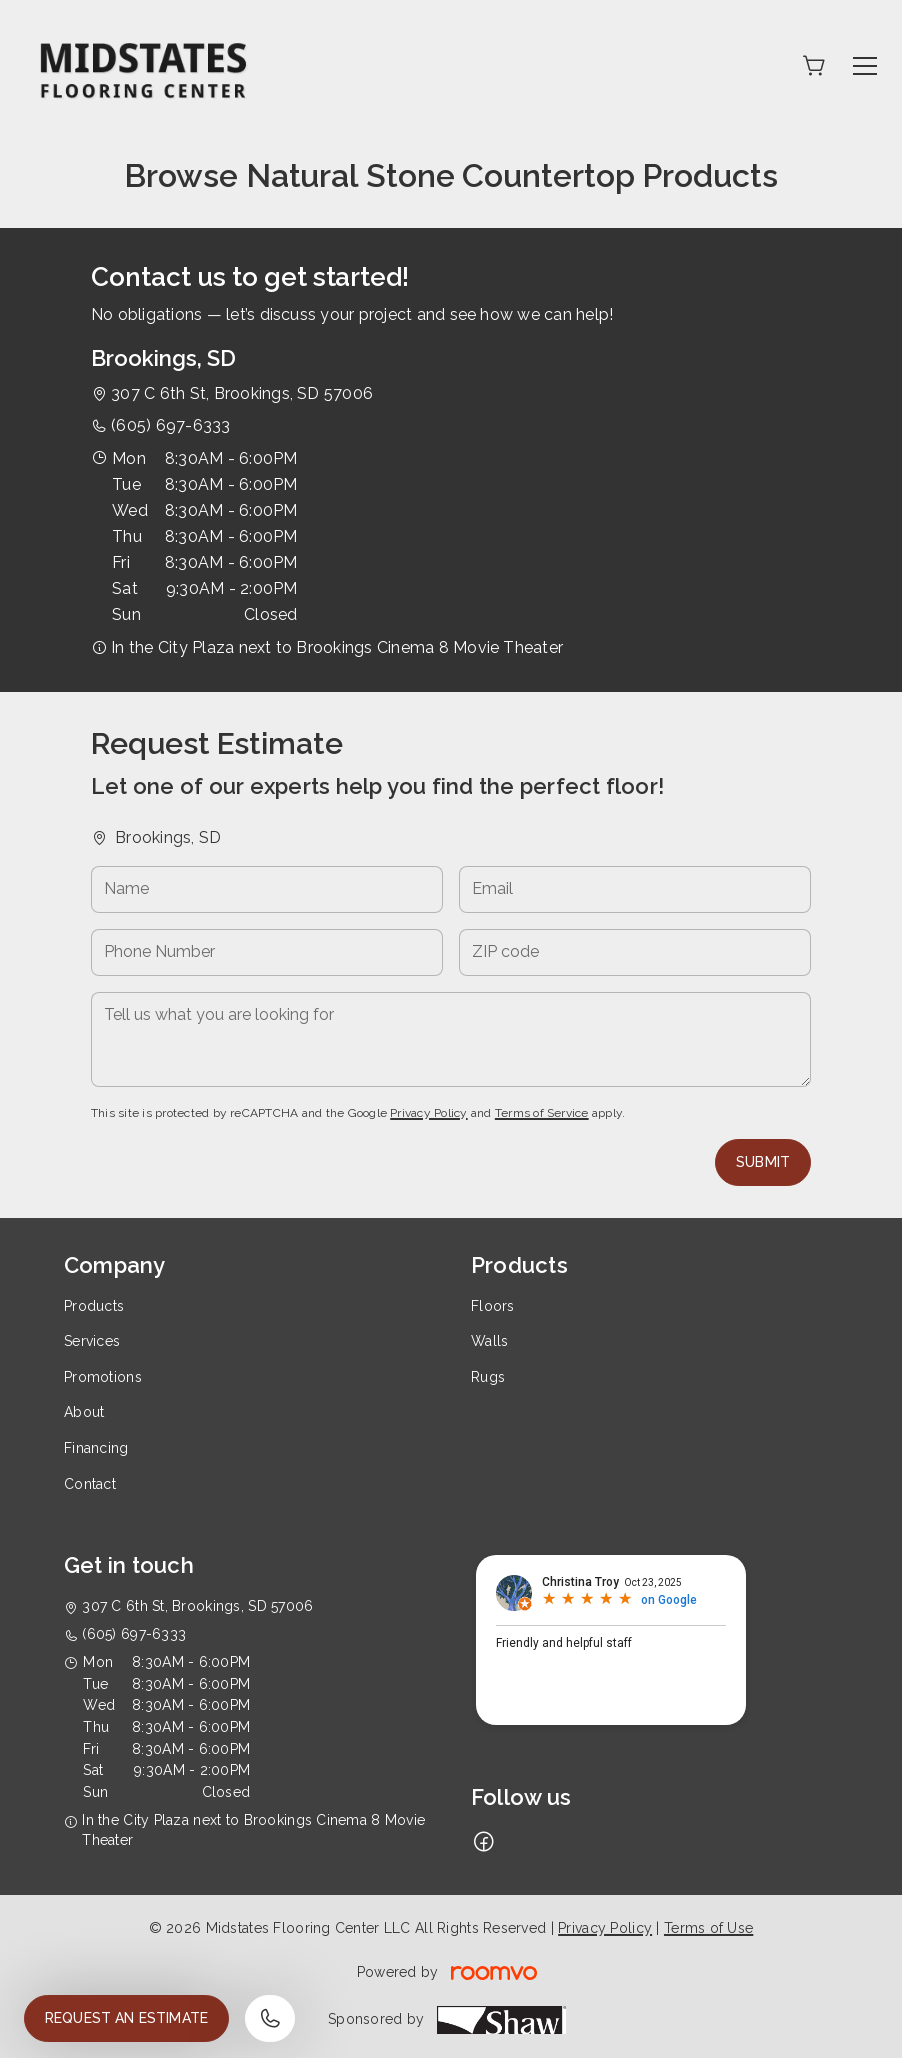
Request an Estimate (126, 2018)
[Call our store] (270, 2018)
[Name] (267, 889)
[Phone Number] (267, 952)
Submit (763, 1162)
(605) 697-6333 (170, 425)
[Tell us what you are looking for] (451, 1039)
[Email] (635, 889)
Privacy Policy (428, 1113)
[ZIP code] (635, 952)
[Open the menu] (865, 66)
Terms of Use (708, 1928)
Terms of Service (542, 1113)
